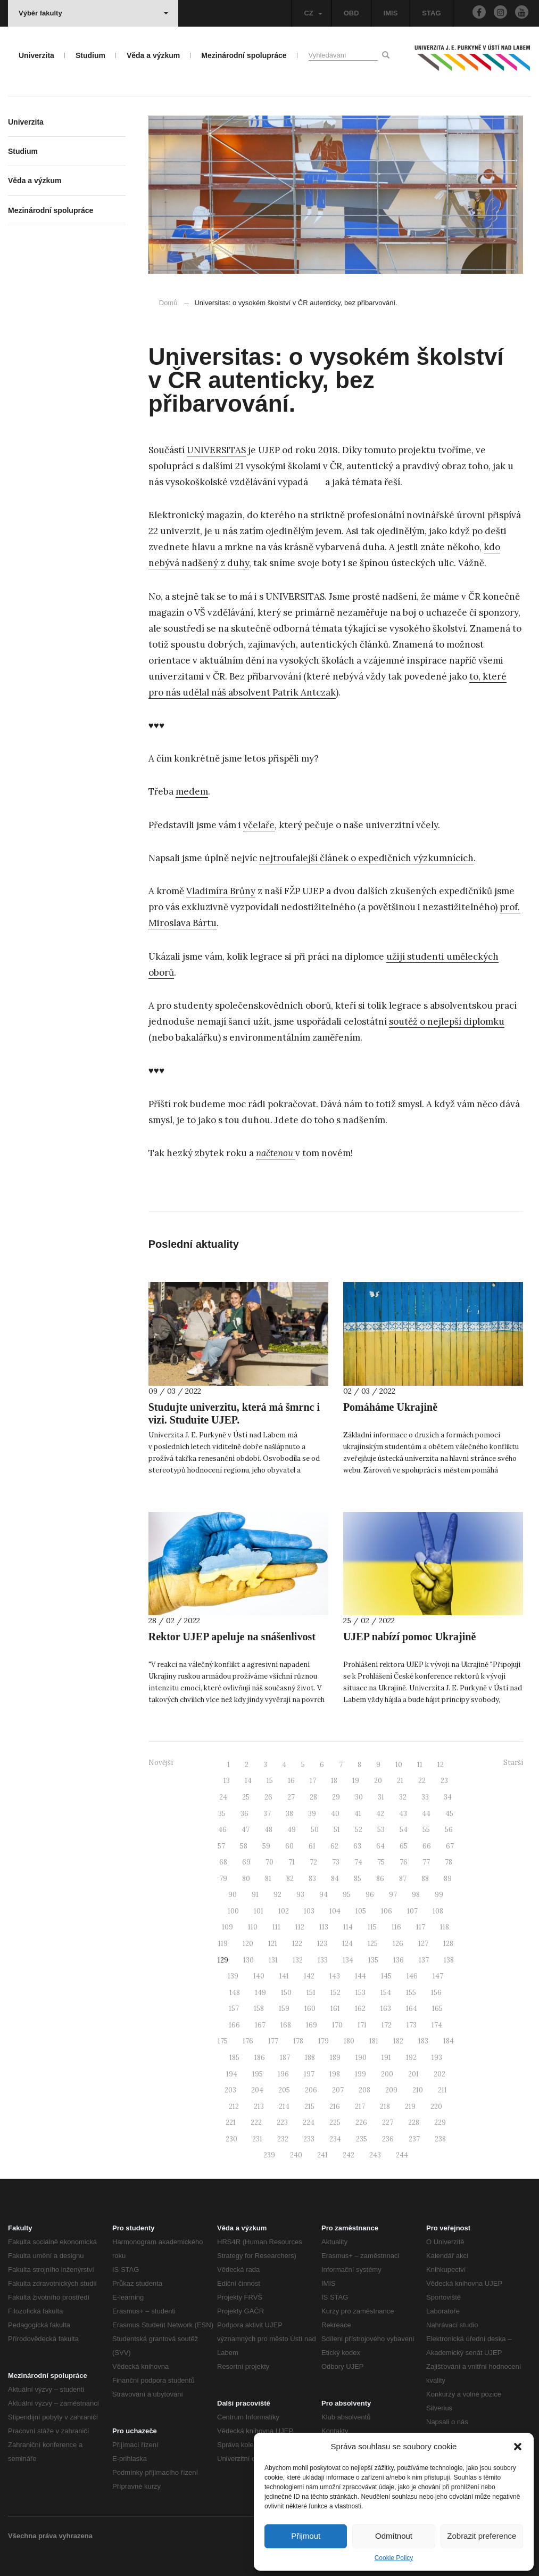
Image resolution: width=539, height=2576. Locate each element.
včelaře (259, 825)
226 (361, 2122)
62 (334, 1846)
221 (231, 2122)
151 (311, 1992)
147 (438, 1976)
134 (348, 1960)
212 (234, 2106)
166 (234, 2025)
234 (335, 2139)
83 (312, 1878)
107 (412, 1911)
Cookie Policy (394, 2558)
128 (448, 1943)
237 (414, 2139)
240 (296, 2155)
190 (361, 2057)
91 (255, 1894)
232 (282, 2139)
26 (268, 1797)
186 (259, 2057)
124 (347, 1943)
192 (411, 2057)
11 (419, 1764)
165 (437, 2008)
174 (437, 2025)
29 (336, 1797)
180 (349, 2041)
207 (338, 2090)
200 (387, 2074)
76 (404, 1862)
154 (385, 1992)
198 (334, 2074)
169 (311, 2025)
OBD (351, 13)
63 (357, 1846)
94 (323, 1894)
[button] (517, 2446)
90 (232, 1894)
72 (313, 1862)
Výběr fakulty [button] (93, 13)
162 (360, 2008)
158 (259, 2008)
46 (222, 1829)
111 (276, 1927)
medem (192, 791)
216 (334, 2106)
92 (277, 1894)
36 (244, 1813)
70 (269, 1862)
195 (257, 2074)
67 (450, 1846)
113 (323, 1927)
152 (335, 1992)
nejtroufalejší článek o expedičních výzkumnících (366, 858)
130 (248, 1960)
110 (253, 1927)
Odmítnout (393, 2535)
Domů (168, 303)
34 (448, 1797)
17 (313, 1780)
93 (300, 1894)
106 (386, 1911)
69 (246, 1862)
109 (227, 1927)
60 (289, 1846)
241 (322, 2155)
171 (362, 2025)
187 (285, 2057)
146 (412, 1976)
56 (449, 1829)
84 (335, 1878)
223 (282, 2122)
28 (313, 1797)
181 (373, 2041)
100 (233, 1911)
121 (272, 1943)
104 (335, 1911)
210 (417, 2090)
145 (386, 1976)
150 (286, 1992)
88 (425, 1878)
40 (335, 1813)
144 (360, 1976)
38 (289, 1813)
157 (234, 2008)
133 (323, 1960)
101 (258, 1911)
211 (442, 2090)
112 (299, 1927)
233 (308, 2139)
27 (291, 1797)
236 (388, 2139)
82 (290, 1878)
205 (284, 2090)
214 (284, 2106)
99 (439, 1894)
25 (246, 1797)
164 (411, 2008)
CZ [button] (313, 13)
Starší (513, 1762)
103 (309, 1911)
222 (256, 2122)
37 (267, 1813)
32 (403, 1797)
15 (270, 1780)
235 (361, 2139)
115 (372, 1927)
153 (360, 1992)
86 (380, 1878)
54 (404, 1829)
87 (403, 1878)
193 (437, 2057)
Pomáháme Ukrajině (390, 1407)
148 (234, 1992)
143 (334, 1976)
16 (291, 1780)
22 (422, 1780)
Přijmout (305, 2535)
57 (221, 1846)
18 (334, 1780)
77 (426, 1862)
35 (222, 1813)
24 (223, 1797)
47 (246, 1829)
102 (283, 1911)
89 (448, 1878)
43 (403, 1813)
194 (231, 2074)
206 (311, 2090)
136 (398, 1960)
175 (223, 2041)
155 (411, 1992)
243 (375, 2155)
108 (438, 1911)
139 (233, 1976)
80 (246, 1878)
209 (391, 2090)
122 (297, 1943)
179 (323, 2041)
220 (436, 2106)
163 (385, 2008)
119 (223, 1943)
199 (360, 2074)
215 (309, 2106)
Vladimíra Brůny (220, 891)
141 (284, 1976)
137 (424, 1960)
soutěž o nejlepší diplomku (446, 1021)
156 (436, 1992)
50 (315, 1829)
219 (410, 2106)
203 (230, 2090)
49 (291, 1829)
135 (373, 1960)
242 (348, 2155)
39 (312, 1813)
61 (312, 1846)
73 (335, 1862)
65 (404, 1846)
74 (358, 1862)
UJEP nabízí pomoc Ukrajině (409, 1636)
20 (378, 1780)
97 (393, 1894)
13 (226, 1780)
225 (335, 2122)
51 (337, 1829)
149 (260, 1992)
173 (412, 2025)
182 (398, 2041)
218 (385, 2106)
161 (335, 2008)
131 (273, 1960)
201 (413, 2074)
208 (364, 2090)
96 (370, 1894)
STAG (431, 13)
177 (273, 2041)
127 (423, 1943)
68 (223, 1862)
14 (248, 1780)
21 (400, 1780)
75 (381, 1862)
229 (440, 2122)
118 (444, 1927)
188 (310, 2057)
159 (284, 2008)
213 (259, 2106)
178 (298, 2041)
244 (402, 2155)
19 (355, 1780)
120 (248, 1943)
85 (357, 1878)
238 (440, 2139)
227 (387, 2122)
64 (380, 1846)
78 (448, 1862)
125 (373, 1943)
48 (268, 1829)
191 (386, 2057)
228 (413, 2122)
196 (283, 2074)
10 (398, 1764)
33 (425, 1797)
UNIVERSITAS (216, 450)
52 (358, 1829)
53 (381, 1829)
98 (416, 1894)
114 (348, 1927)
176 (248, 2041)
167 (260, 2025)
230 (231, 2139)
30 (359, 1797)
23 (444, 1780)
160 (310, 2008)
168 (285, 2025)
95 (347, 1894)
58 (243, 1846)
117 (420, 1927)
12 (440, 1764)
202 (439, 2074)
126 (398, 1943)
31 (381, 1797)
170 (337, 2025)
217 (360, 2106)
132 (298, 1960)
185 (234, 2057)
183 (423, 2041)
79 (223, 1878)
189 (335, 2057)
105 (360, 1911)
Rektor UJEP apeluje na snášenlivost (232, 1636)
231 (257, 2139)
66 (426, 1846)
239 (269, 2155)
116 (396, 1927)
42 (380, 1813)
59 (266, 1846)
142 (309, 1976)
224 (308, 2122)
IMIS (391, 13)
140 (258, 1976)
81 (268, 1878)
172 (387, 2025)
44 (426, 1813)
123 (322, 1943)
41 (357, 1813)
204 (257, 2090)
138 (449, 1960)
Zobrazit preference (481, 2535)
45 (449, 1813)
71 (291, 1862)
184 (448, 2041)
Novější (160, 1762)
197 (309, 2074)
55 (426, 1829)
